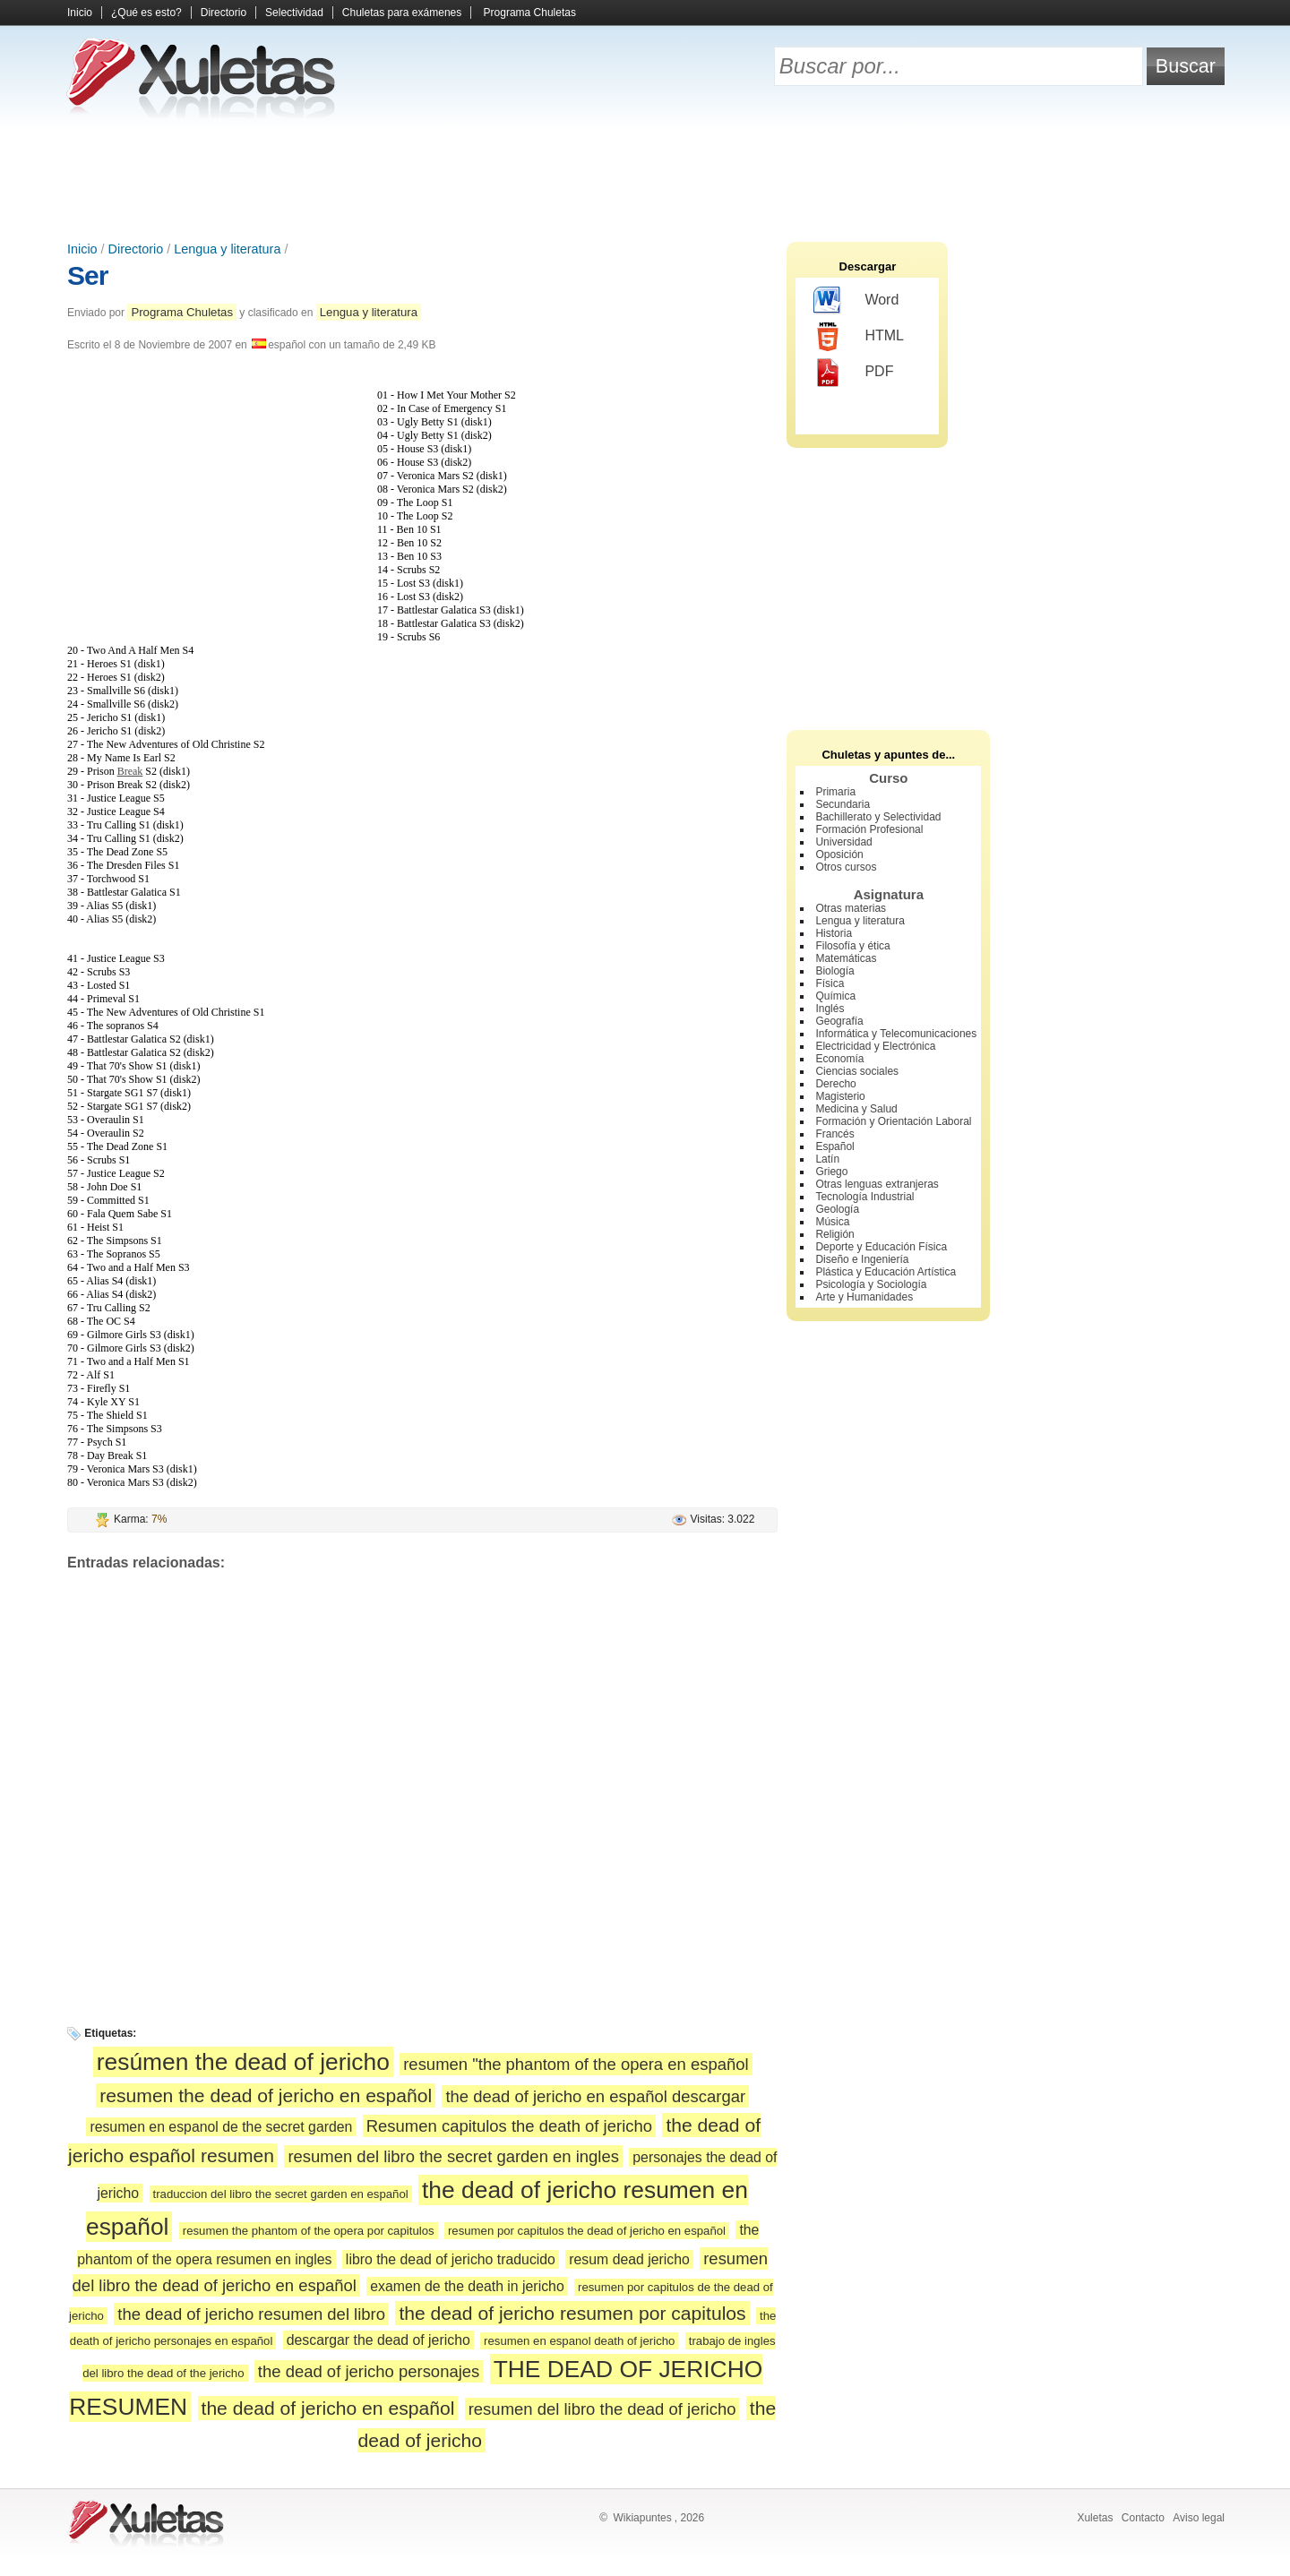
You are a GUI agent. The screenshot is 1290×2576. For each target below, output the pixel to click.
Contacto (1143, 2518)
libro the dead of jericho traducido (450, 2259)
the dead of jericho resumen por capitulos (572, 2313)
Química (835, 996)
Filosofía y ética (852, 946)
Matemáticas (845, 958)
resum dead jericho (629, 2259)
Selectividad (294, 12)
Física (829, 983)
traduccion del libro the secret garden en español (280, 2194)
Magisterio (839, 1096)
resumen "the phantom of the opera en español (575, 2064)
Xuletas (1095, 2518)
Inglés (829, 1008)
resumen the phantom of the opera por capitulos (308, 2230)
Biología (834, 971)
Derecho (835, 1084)
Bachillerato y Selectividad (878, 817)
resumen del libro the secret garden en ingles (453, 2156)
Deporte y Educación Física (881, 1247)
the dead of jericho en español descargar (595, 2096)
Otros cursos (845, 867)
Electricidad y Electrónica (875, 1046)
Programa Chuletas (530, 12)
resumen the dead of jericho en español (265, 2095)
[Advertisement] (645, 179)
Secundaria (842, 804)
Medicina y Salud (856, 1109)
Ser (87, 275)
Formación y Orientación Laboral (893, 1121)
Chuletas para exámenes (401, 12)
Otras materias (850, 908)
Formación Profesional (869, 829)
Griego (831, 1171)
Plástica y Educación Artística (885, 1272)
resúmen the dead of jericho (243, 2061)
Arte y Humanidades (864, 1297)
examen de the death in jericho (466, 2286)
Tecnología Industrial (864, 1196)
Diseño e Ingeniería (861, 1259)
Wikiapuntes (642, 2518)
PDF (853, 372)
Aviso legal (1199, 2518)
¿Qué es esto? (146, 12)
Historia (833, 933)
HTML (858, 336)
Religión (834, 1234)
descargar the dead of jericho (378, 2340)
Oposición (839, 854)
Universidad (843, 842)
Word (856, 301)
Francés (834, 1134)
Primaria (835, 792)
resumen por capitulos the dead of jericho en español (587, 2230)
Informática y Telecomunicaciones (895, 1033)
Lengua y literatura (227, 249)
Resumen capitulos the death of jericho (509, 2126)
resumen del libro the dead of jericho (602, 2409)
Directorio (223, 12)
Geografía (839, 1021)
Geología (837, 1209)
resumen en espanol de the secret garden (221, 2126)
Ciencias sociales (857, 1071)
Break (130, 771)
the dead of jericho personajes (368, 2371)
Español (834, 1146)
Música (832, 1221)
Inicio (79, 12)
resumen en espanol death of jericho (579, 2341)
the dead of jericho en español (328, 2408)
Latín (827, 1159)
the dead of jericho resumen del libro (251, 2314)
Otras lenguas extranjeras (876, 1184)
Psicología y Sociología (870, 1284)
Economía (839, 1058)
